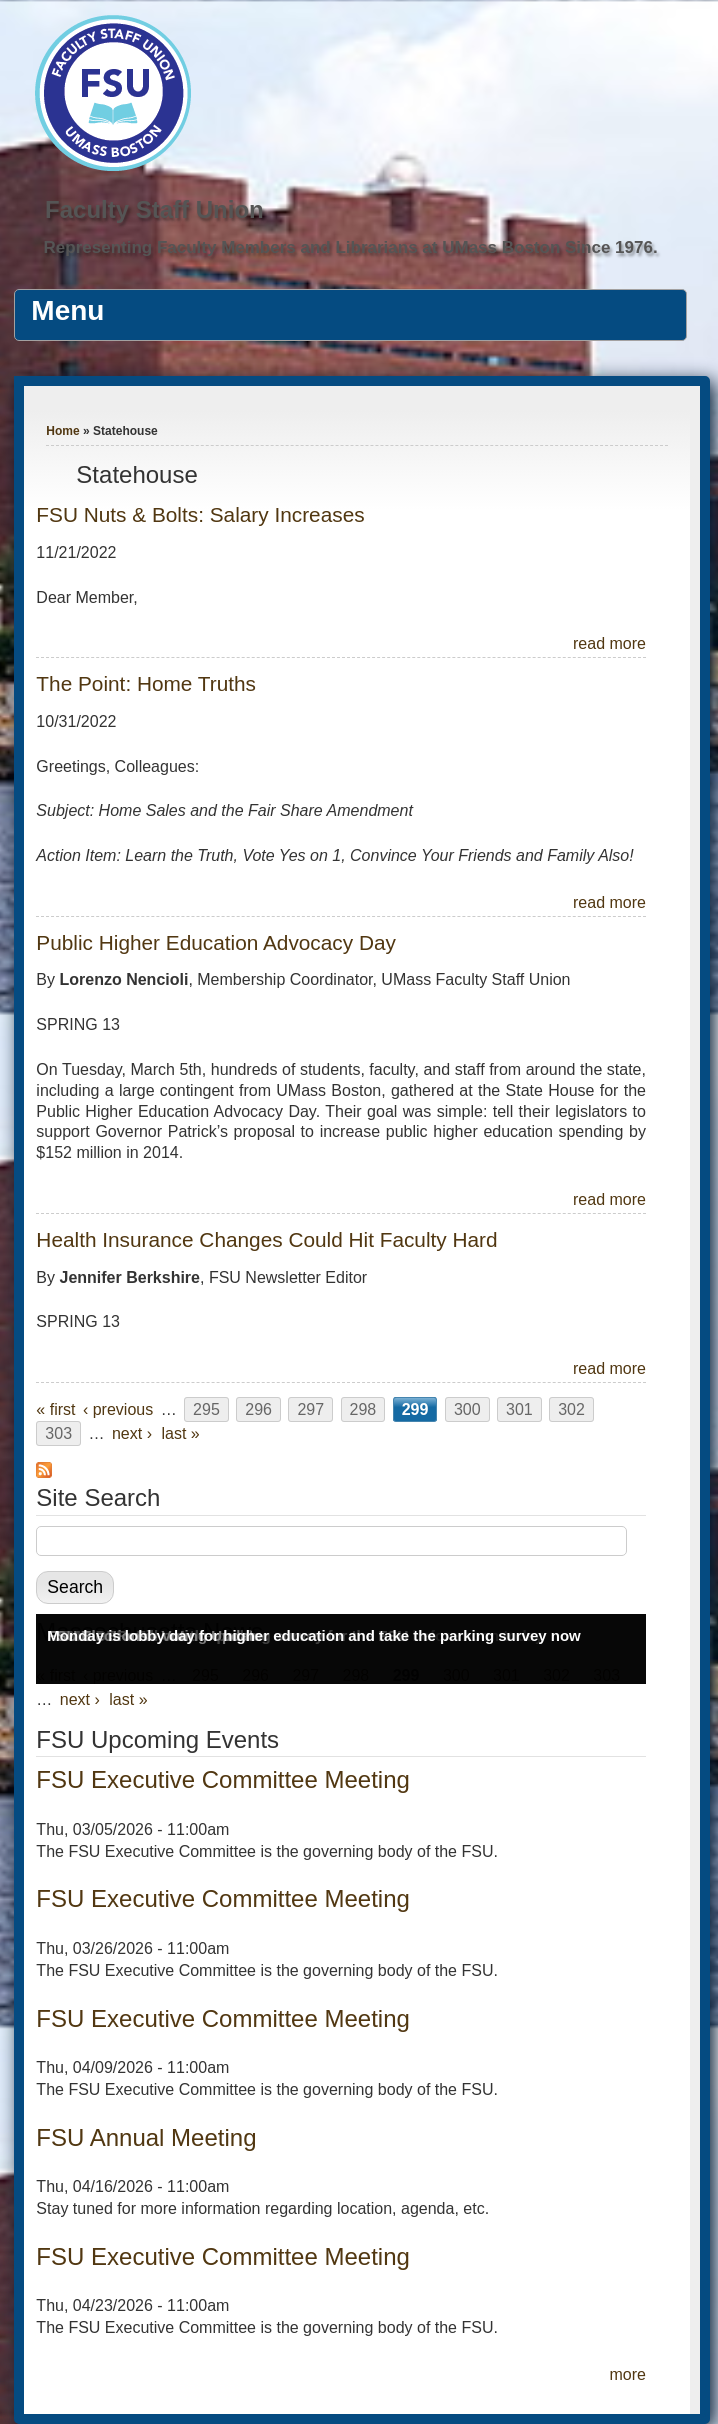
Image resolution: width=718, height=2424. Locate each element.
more (628, 2374)
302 (571, 1409)
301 (519, 1409)
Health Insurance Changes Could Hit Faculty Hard (266, 1239)
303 (58, 1433)
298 (363, 1409)
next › (132, 1433)
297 (310, 1409)
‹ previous (118, 1409)
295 (206, 1409)
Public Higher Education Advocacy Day (216, 942)
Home (62, 431)
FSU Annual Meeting (146, 2137)
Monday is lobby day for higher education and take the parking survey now (313, 1635)
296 (258, 1409)
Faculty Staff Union (154, 209)
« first (55, 1409)
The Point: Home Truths (146, 683)
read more (609, 643)
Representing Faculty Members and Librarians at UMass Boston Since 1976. (351, 247)
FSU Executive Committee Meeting (222, 1779)
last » (180, 1433)
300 (467, 1409)
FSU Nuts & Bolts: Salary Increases (200, 514)
